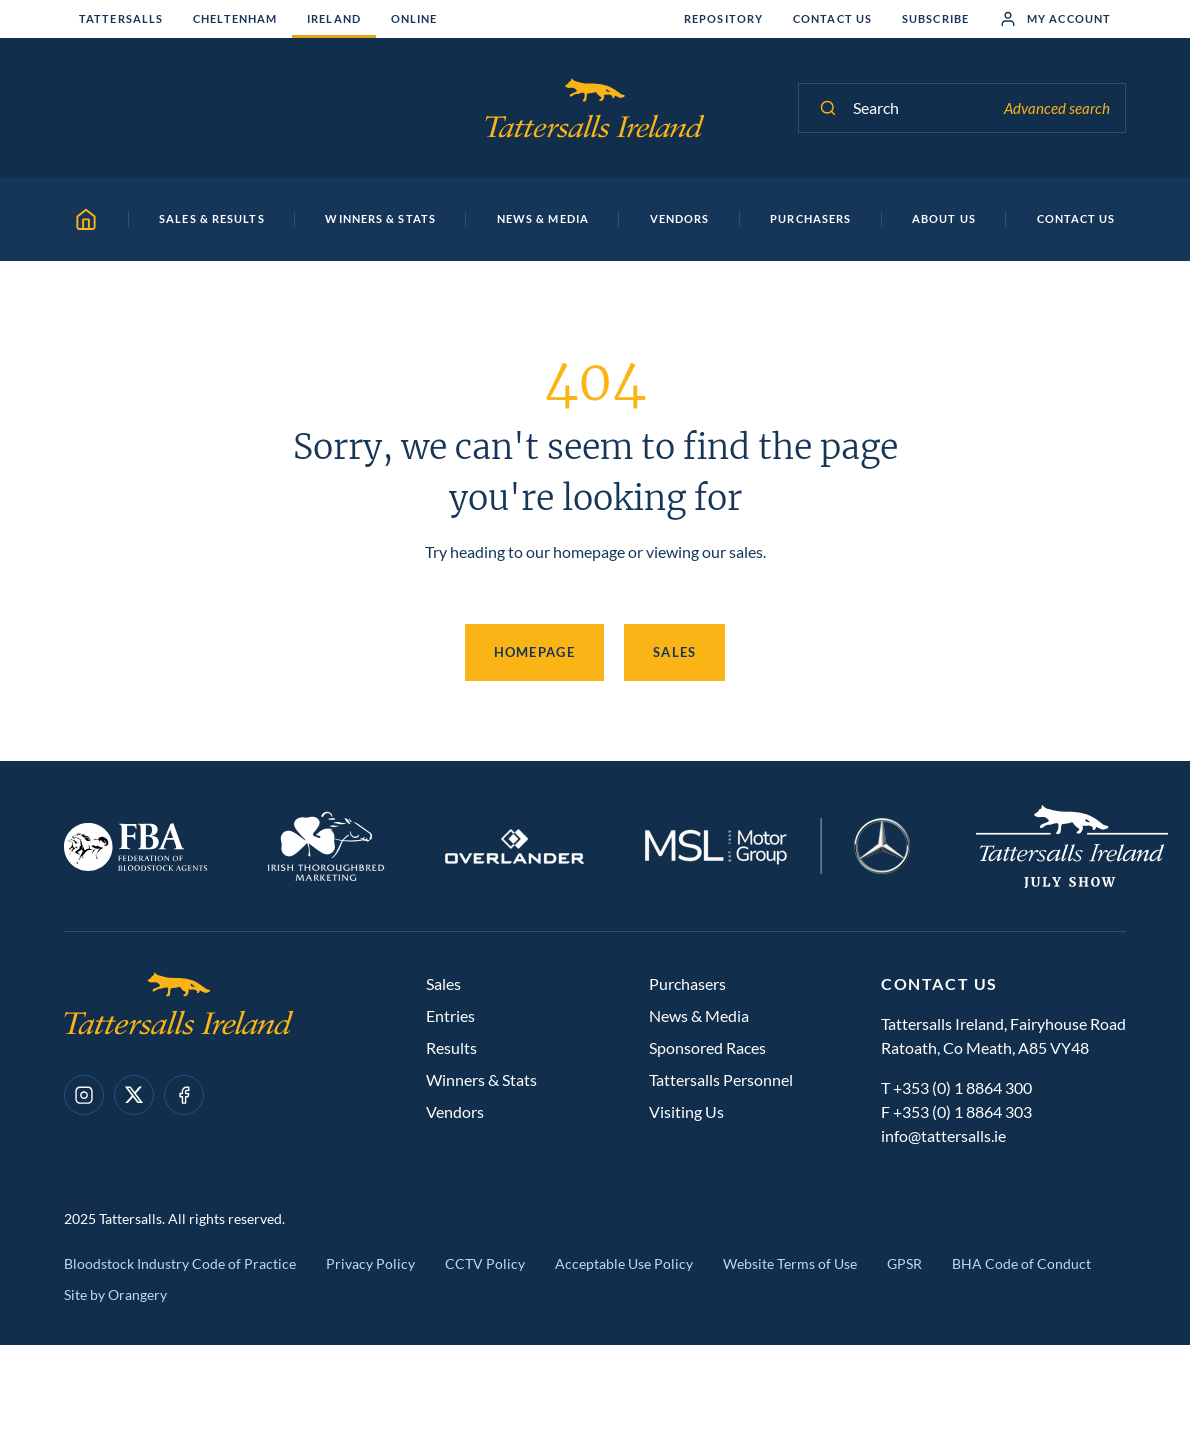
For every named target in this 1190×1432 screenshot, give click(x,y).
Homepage (534, 652)
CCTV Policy (485, 1263)
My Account (1055, 19)
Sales (675, 652)
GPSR (904, 1263)
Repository (723, 18)
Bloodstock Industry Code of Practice (180, 1263)
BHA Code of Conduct (1021, 1263)
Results (451, 1047)
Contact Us (832, 18)
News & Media (699, 1015)
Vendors (455, 1111)
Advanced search (1057, 108)
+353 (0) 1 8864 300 (962, 1087)
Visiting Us (686, 1111)
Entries (450, 1015)
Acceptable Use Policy (624, 1263)
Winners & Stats (481, 1079)
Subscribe (935, 18)
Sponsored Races (707, 1047)
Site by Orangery (115, 1294)
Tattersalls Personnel (721, 1079)
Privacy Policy (370, 1263)
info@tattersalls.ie (943, 1135)
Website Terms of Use (790, 1263)
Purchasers (687, 983)
